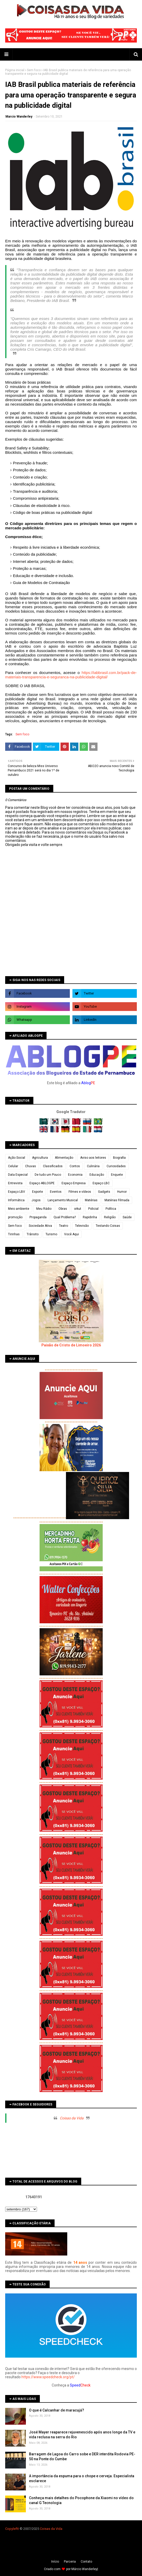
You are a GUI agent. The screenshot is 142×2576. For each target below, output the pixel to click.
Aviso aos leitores (93, 1157)
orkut (77, 1209)
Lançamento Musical (63, 1200)
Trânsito (33, 1234)
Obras (62, 1209)
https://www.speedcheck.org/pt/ (48, 2377)
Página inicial (14, 70)
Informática (16, 1200)
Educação (96, 1174)
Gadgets (104, 1192)
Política (111, 1209)
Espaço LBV (16, 1192)
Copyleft (11, 2529)
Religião (110, 1217)
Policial (93, 1209)
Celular (13, 1166)
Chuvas (30, 1166)
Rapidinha (90, 1217)
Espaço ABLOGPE (42, 1183)
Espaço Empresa (74, 1183)
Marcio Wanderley (18, 116)
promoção (15, 1217)
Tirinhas (14, 1234)
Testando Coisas (108, 1226)
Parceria (70, 2561)
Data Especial (18, 1174)
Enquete (117, 1174)
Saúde (127, 1217)
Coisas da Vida (72, 2118)
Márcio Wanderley (84, 2569)
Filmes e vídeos (80, 1192)
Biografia (119, 1157)
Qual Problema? (65, 1217)
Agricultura (40, 1157)
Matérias (91, 1200)
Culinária (93, 1166)
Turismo (51, 1234)
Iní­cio (55, 2561)
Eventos (56, 1192)
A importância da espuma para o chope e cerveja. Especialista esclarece (81, 2478)
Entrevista (15, 1183)
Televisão (82, 1226)
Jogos (36, 1200)
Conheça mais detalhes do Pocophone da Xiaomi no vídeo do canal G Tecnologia (81, 2500)
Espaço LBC (101, 1183)
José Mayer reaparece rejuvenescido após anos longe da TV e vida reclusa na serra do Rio (82, 2434)
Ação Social (16, 1157)
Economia (75, 1174)
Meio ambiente (18, 1209)
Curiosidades (116, 1166)
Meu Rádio (43, 1209)
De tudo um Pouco (48, 1174)
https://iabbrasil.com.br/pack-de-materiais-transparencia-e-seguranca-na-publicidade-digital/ (71, 674)
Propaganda (38, 1217)
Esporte (37, 1192)
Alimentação (64, 1157)
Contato (86, 2561)
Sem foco (34, 70)
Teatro (63, 1226)
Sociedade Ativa (40, 1226)
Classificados (53, 1166)
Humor (122, 1192)
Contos (75, 1166)
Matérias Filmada (116, 1200)
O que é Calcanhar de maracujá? (56, 2410)
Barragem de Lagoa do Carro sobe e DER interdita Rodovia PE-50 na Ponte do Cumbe (82, 2456)
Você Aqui (71, 1234)
